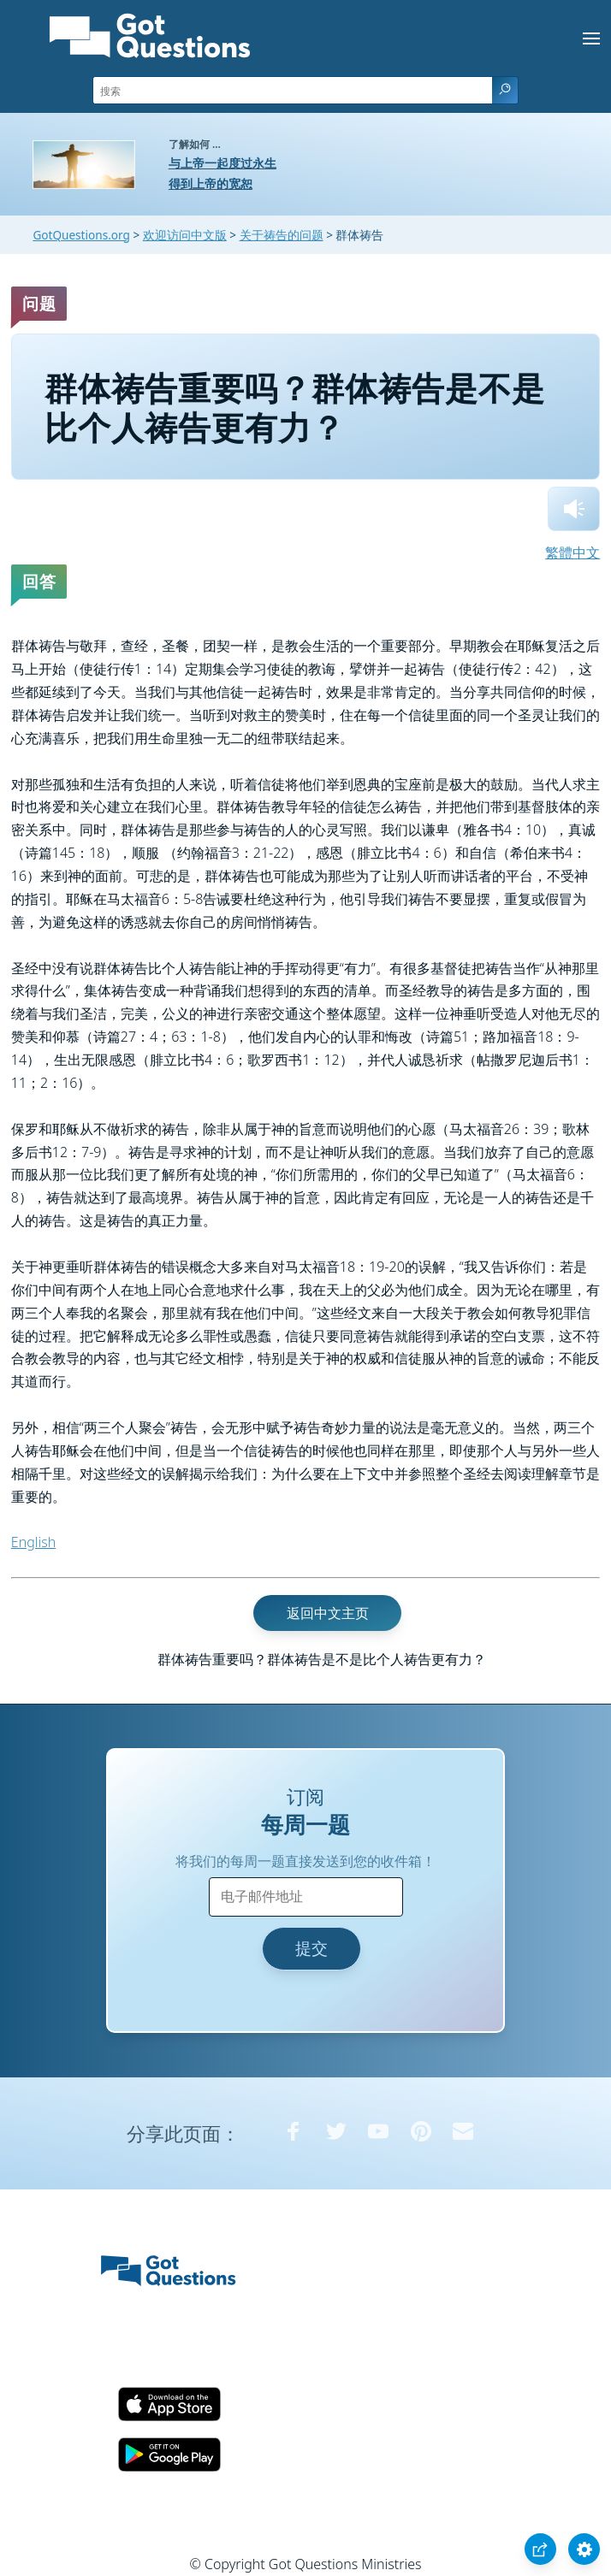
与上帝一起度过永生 (222, 163)
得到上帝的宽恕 (210, 183)
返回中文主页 (328, 1613)
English (33, 1542)
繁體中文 (572, 552)
